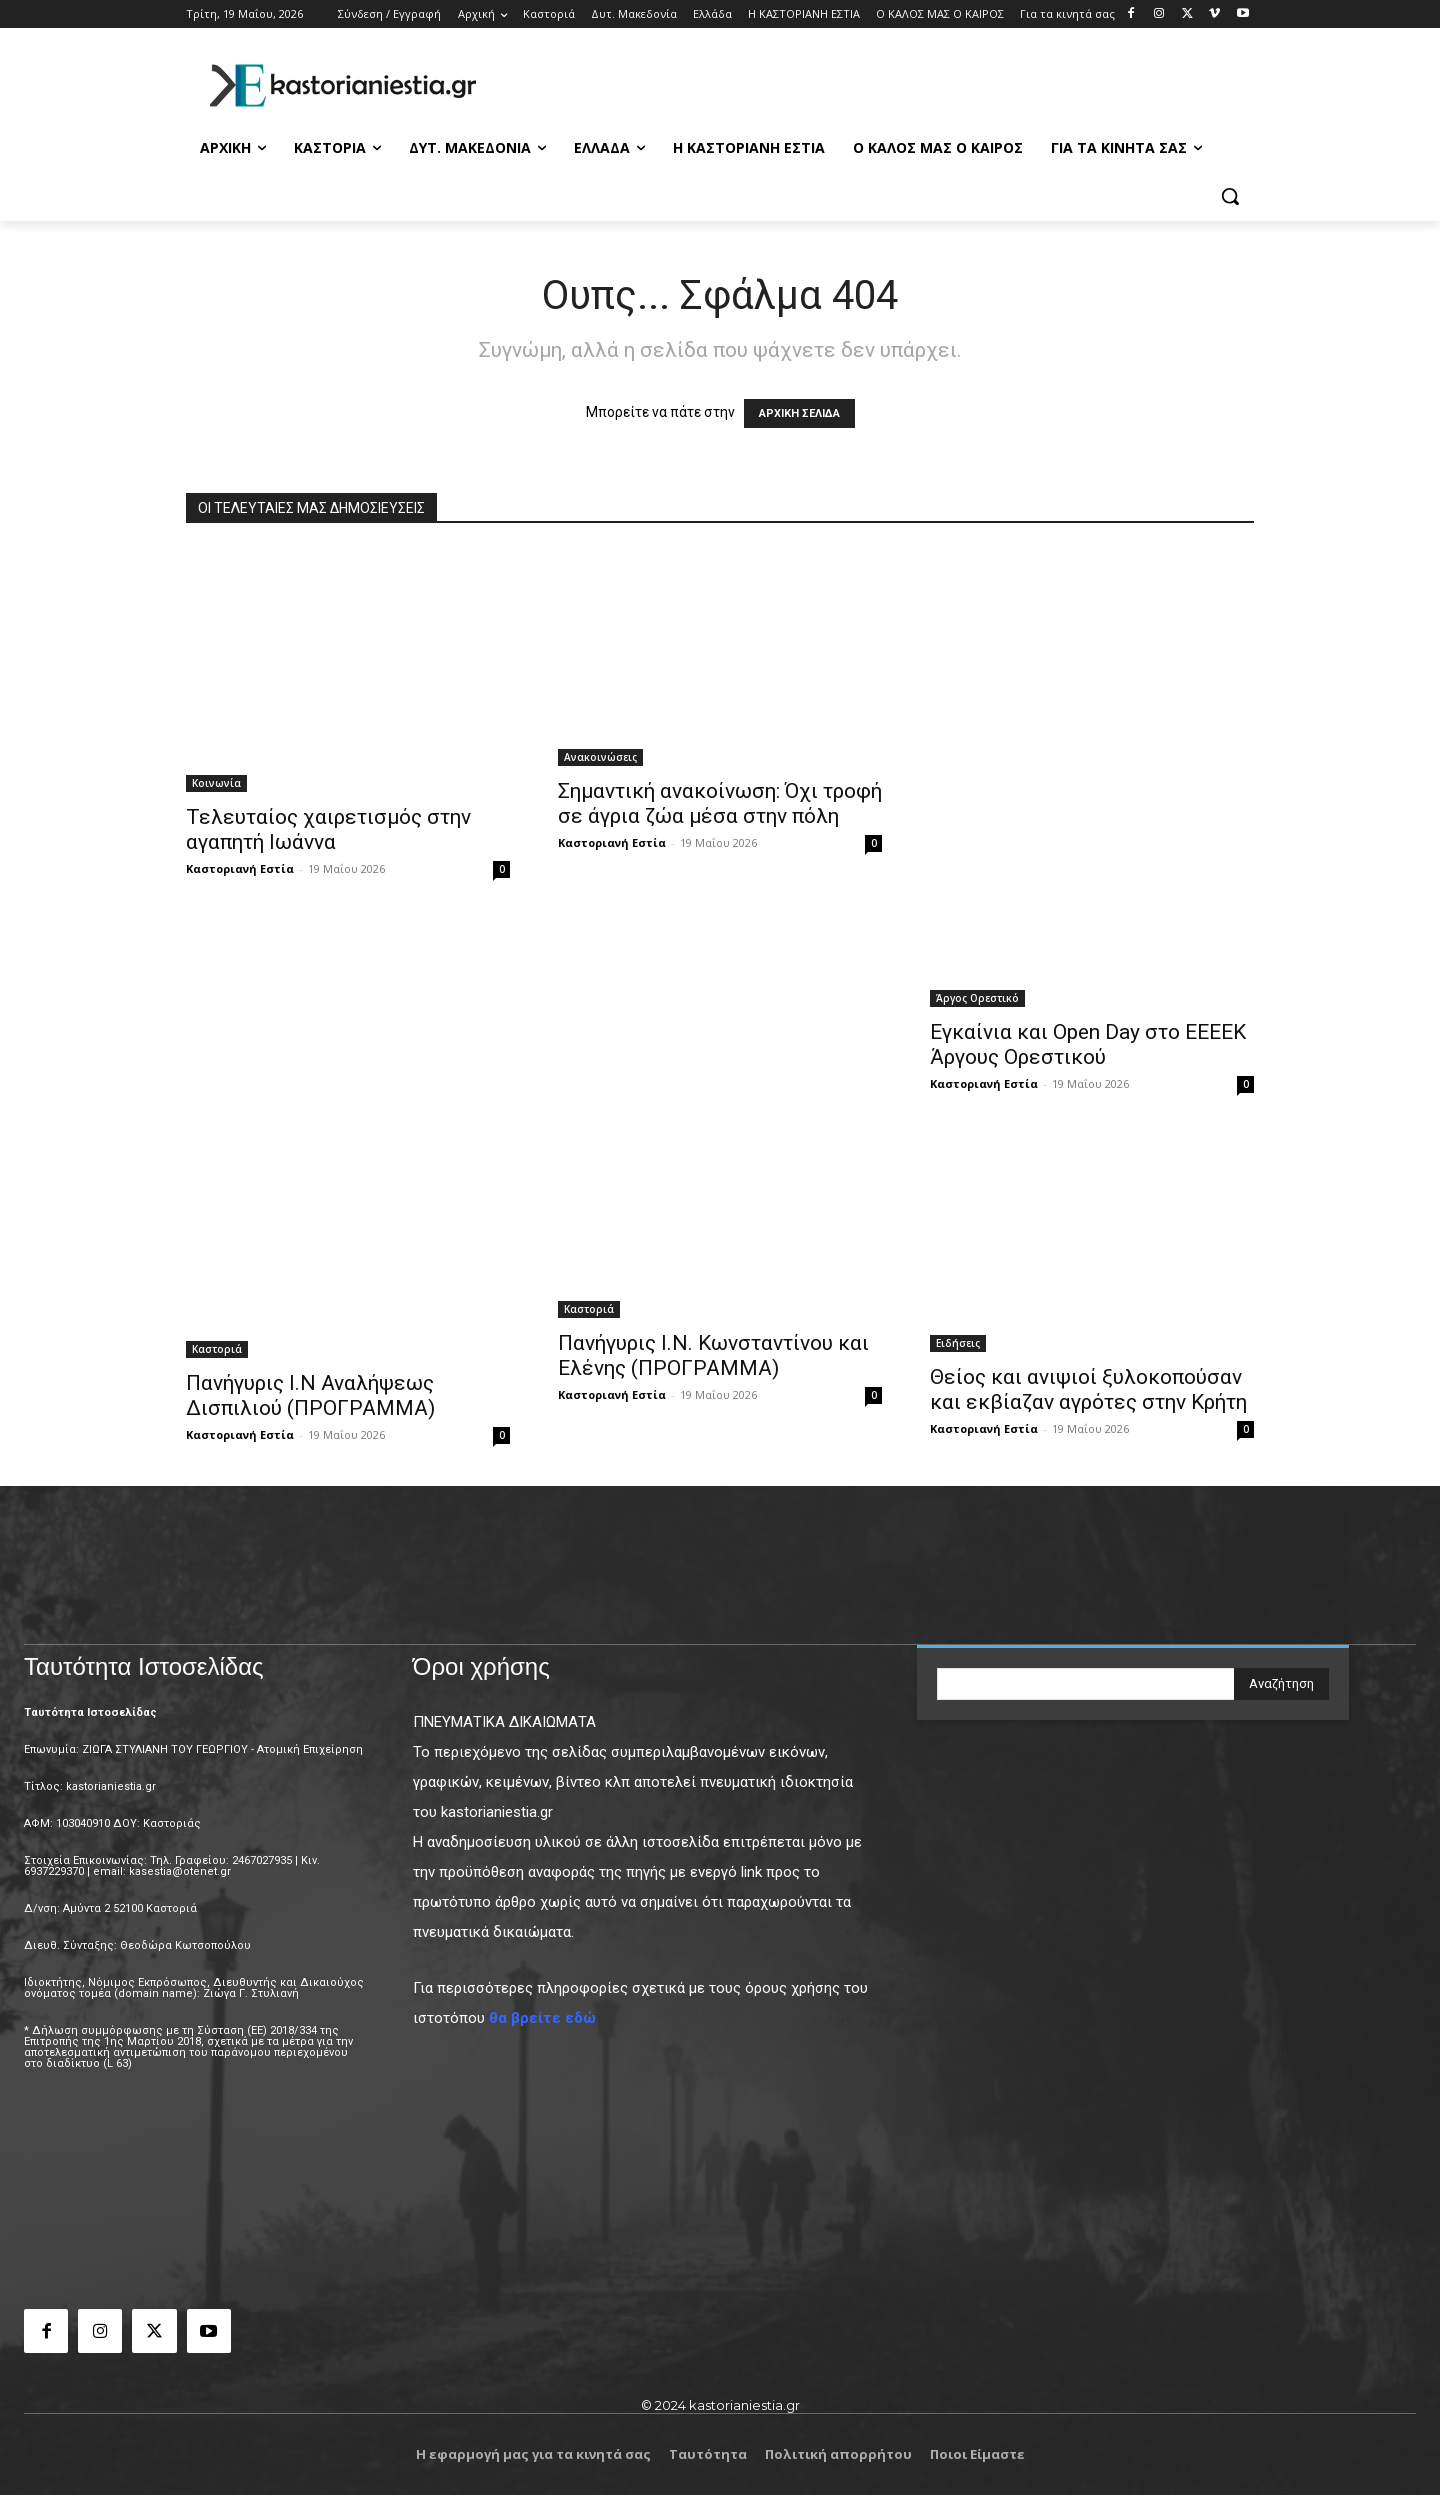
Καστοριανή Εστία (240, 868)
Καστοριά (217, 1349)
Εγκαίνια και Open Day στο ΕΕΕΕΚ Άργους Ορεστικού (1088, 1044)
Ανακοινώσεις (600, 757)
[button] (1230, 196)
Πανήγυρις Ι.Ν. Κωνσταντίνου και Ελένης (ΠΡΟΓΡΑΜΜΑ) (713, 1355)
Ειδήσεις (958, 1343)
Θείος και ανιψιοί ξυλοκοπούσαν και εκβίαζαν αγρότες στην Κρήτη (1088, 1389)
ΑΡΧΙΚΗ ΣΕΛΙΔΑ (799, 413)
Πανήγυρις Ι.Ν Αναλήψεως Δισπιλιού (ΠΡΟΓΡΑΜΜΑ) (310, 1395)
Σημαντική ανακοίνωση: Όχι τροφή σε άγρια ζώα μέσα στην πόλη (720, 803)
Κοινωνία (216, 783)
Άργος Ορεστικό (977, 998)
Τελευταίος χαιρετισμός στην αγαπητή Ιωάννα (328, 829)
